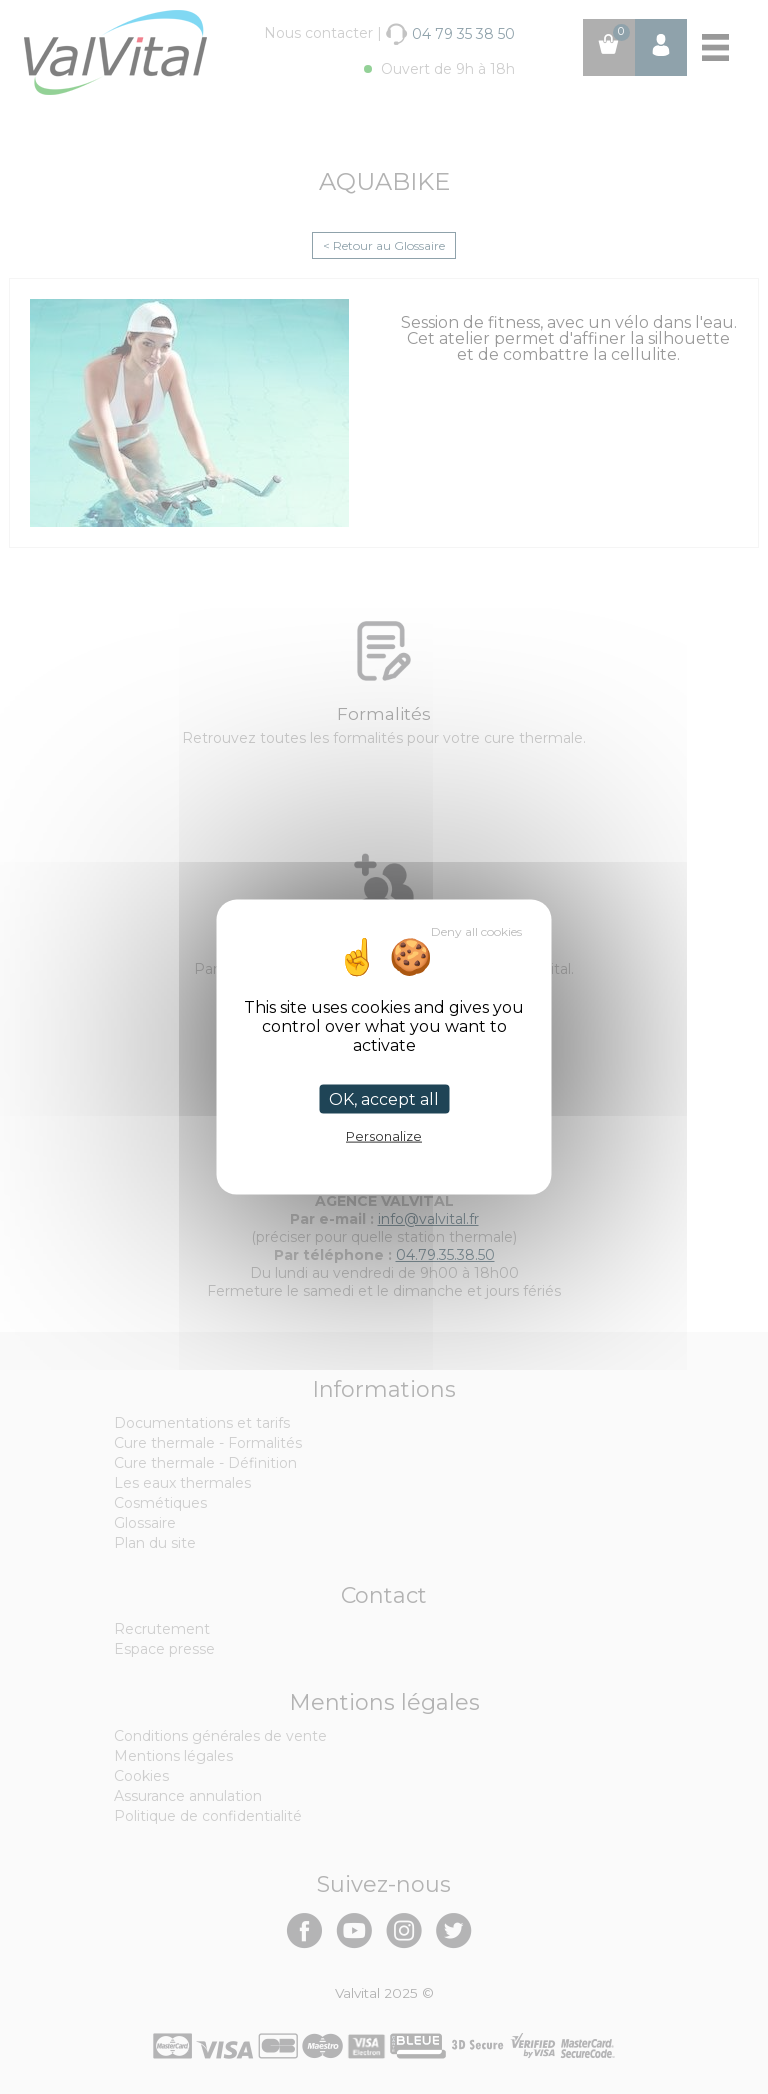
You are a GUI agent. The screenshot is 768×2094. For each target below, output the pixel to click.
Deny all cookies (476, 931)
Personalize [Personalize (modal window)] (384, 1136)
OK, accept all (384, 1099)
